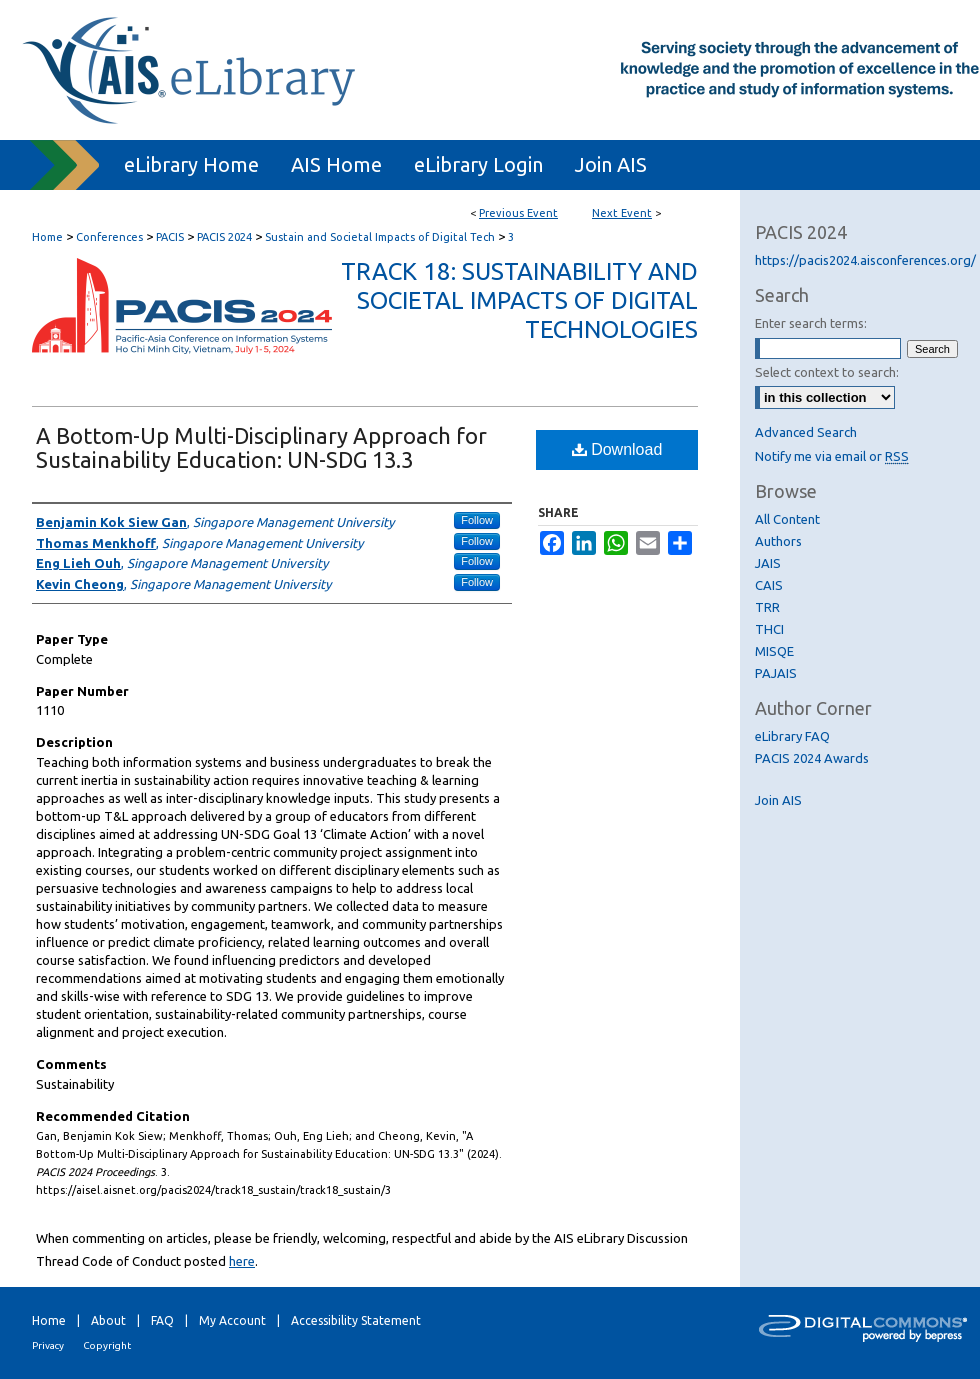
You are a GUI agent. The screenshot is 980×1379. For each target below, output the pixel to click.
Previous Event (518, 213)
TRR (767, 607)
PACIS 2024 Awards (812, 758)
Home (47, 237)
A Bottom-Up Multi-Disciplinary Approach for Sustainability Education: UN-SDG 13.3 (261, 447)
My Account (232, 1320)
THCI (769, 629)
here (242, 1261)
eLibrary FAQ (792, 736)
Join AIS (778, 800)
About (108, 1320)
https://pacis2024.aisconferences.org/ (865, 260)
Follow (477, 520)
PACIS (171, 237)
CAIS (769, 585)
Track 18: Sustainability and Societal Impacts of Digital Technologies (519, 300)
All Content (787, 519)
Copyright (107, 1345)
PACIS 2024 (226, 237)
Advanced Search (806, 432)
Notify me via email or (832, 456)
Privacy (48, 1345)
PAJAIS (776, 673)
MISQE (774, 651)
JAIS (768, 563)
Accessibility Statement (356, 1320)
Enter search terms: (811, 323)
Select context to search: (827, 372)
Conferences (111, 237)
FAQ (162, 1320)
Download (617, 449)
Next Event (622, 213)
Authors (778, 541)
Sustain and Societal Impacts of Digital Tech (381, 237)
